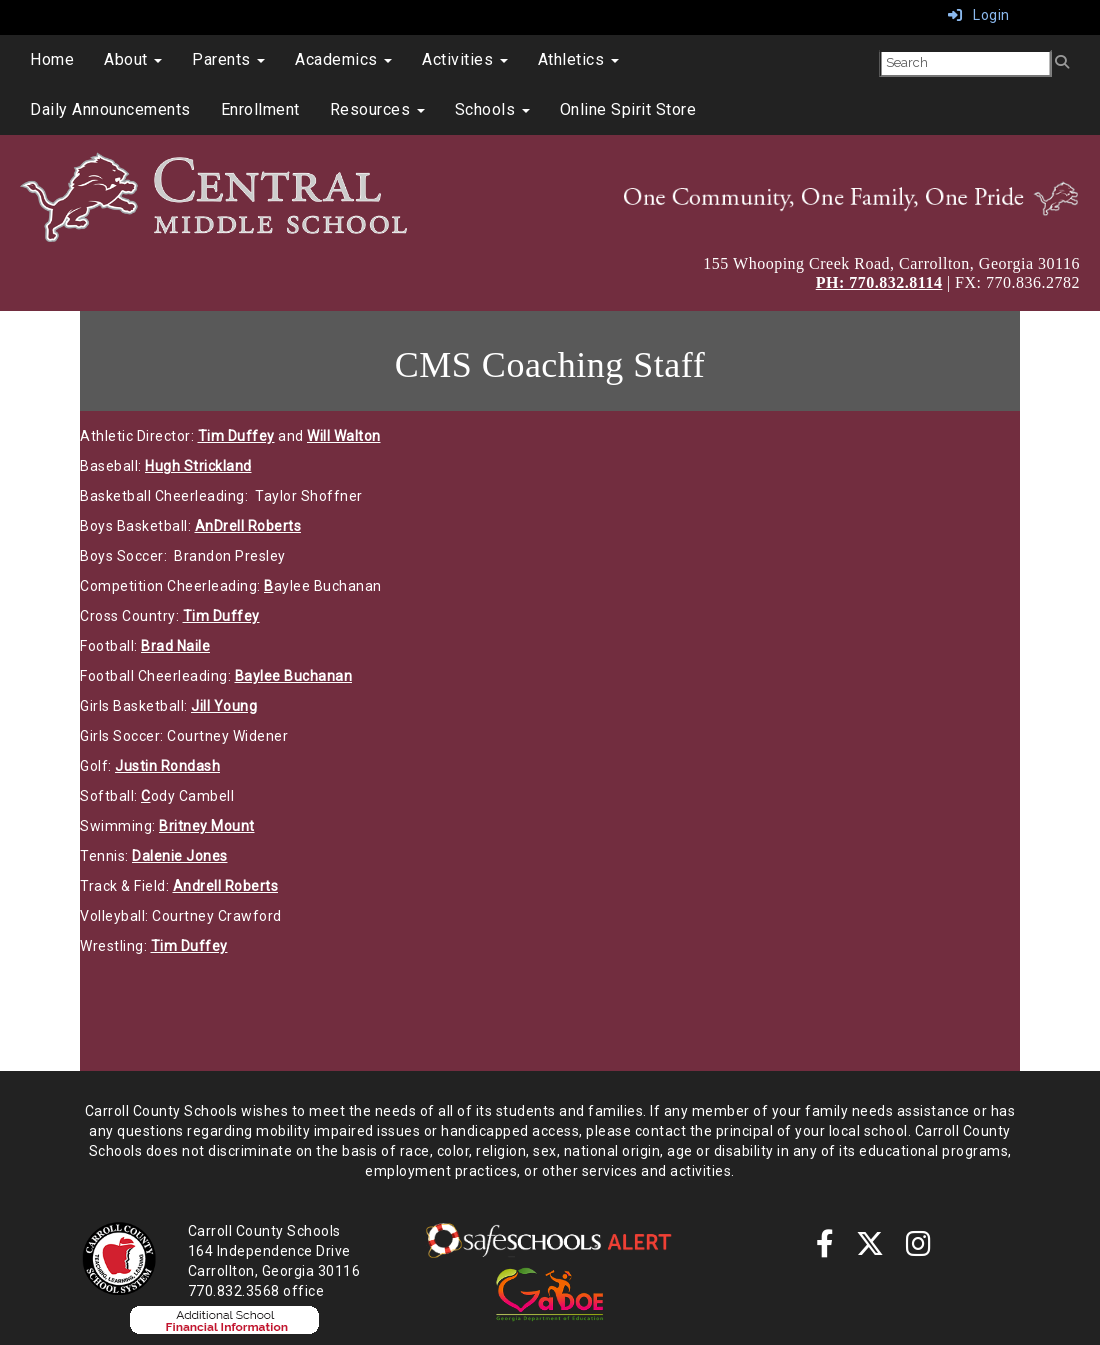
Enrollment (260, 109)
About (133, 59)
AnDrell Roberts (248, 526)
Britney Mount (207, 826)
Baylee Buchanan (294, 676)
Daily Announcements (110, 109)
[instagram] (919, 1249)
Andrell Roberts (226, 886)
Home (52, 59)
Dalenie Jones (180, 856)
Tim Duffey (236, 436)
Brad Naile (175, 646)
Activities (465, 59)
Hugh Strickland (198, 466)
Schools (492, 109)
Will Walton (344, 436)
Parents (228, 59)
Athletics (578, 59)
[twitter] (870, 1249)
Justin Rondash (167, 766)
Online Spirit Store (628, 109)
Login (979, 15)
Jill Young (224, 706)
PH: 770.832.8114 (879, 282)
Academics (343, 59)
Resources (377, 109)
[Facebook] (825, 1249)
